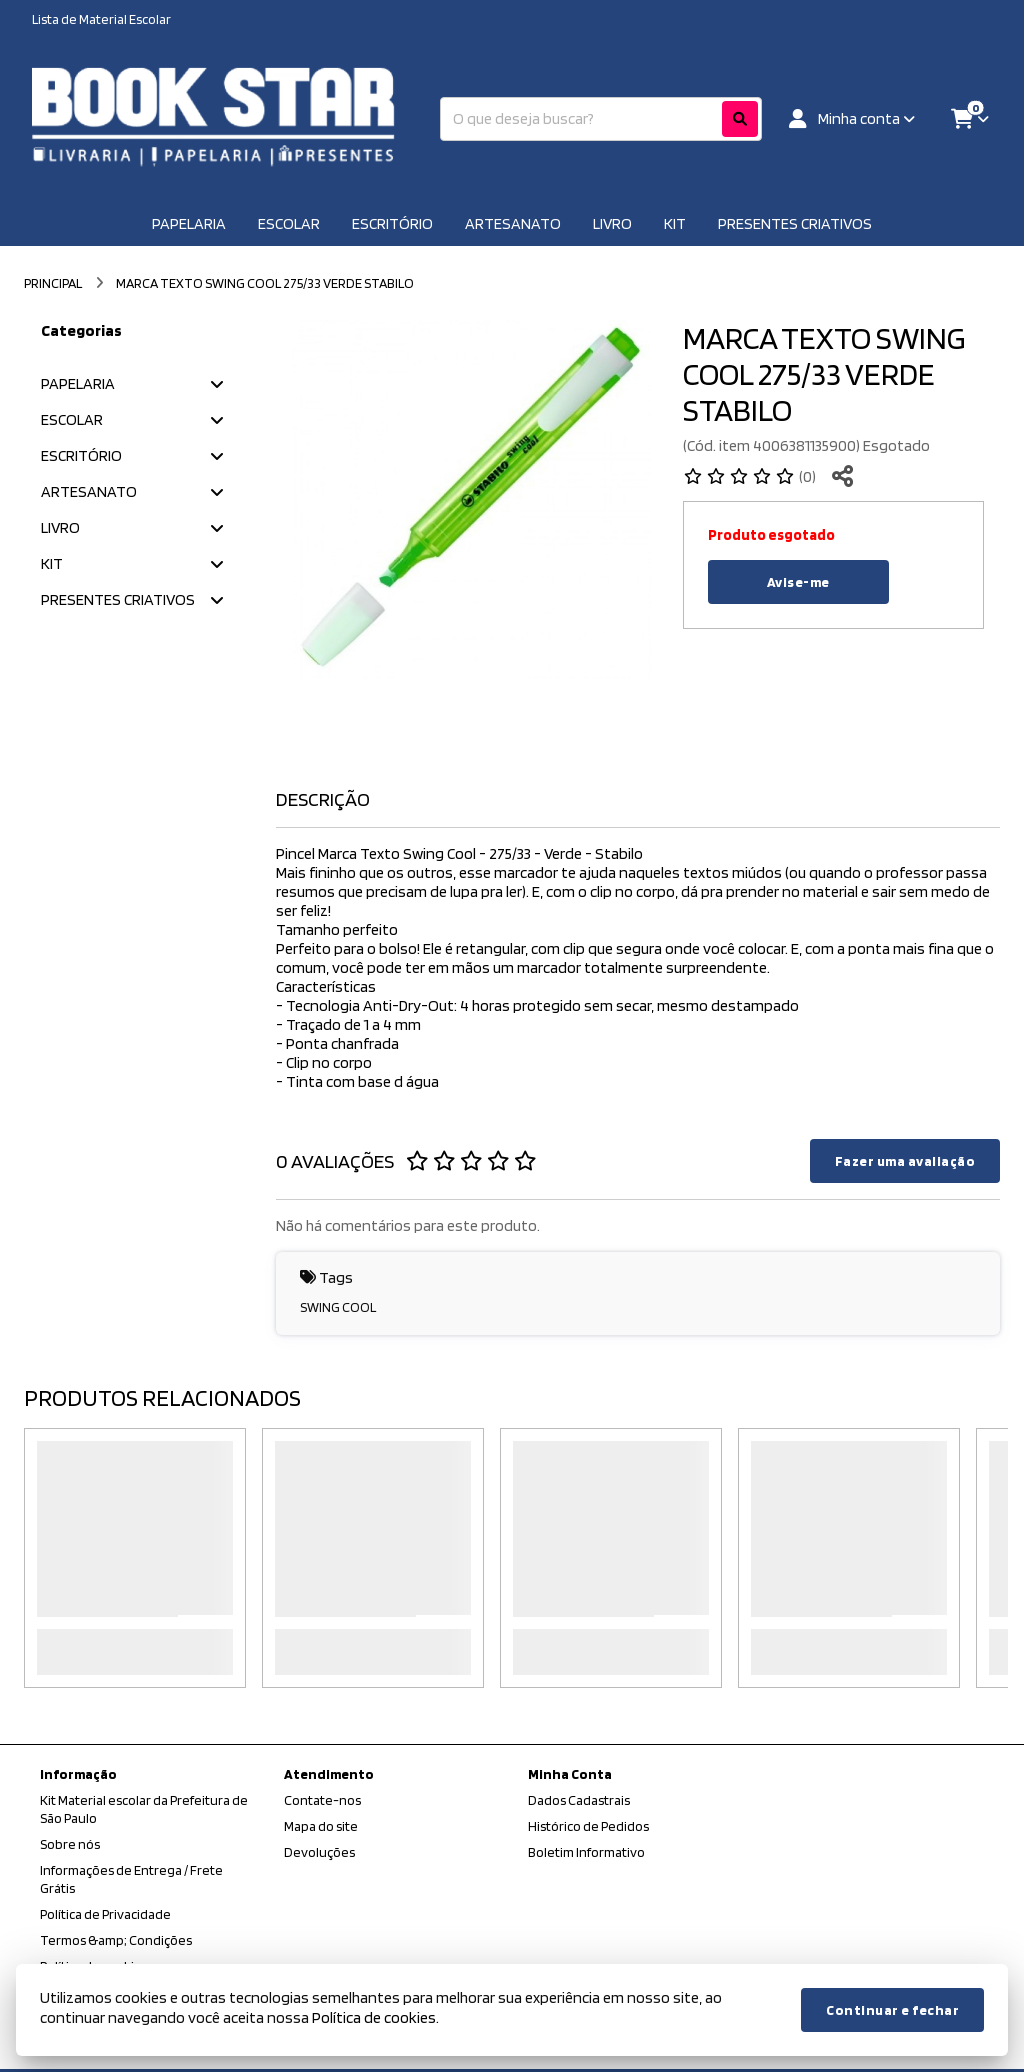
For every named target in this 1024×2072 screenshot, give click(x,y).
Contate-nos (322, 1800)
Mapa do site (321, 1826)
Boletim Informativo (586, 1852)
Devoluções (319, 1852)
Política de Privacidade (105, 1914)
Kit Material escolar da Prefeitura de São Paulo (144, 1809)
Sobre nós (70, 1844)
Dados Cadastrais (579, 1800)
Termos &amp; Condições (116, 1940)
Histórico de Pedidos (588, 1826)
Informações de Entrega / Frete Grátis (131, 1879)
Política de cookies (374, 2017)
